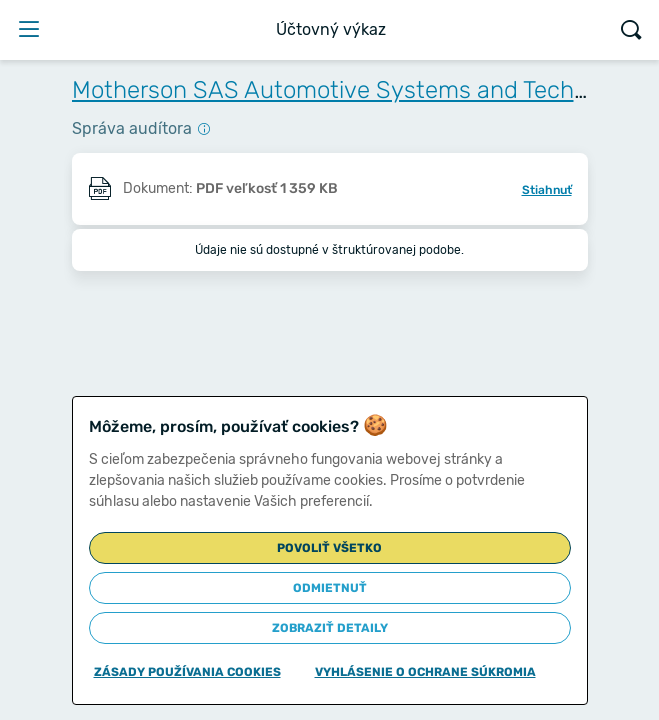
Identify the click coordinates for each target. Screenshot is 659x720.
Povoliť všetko (329, 548)
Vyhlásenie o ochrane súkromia (425, 672)
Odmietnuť (330, 588)
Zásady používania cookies (187, 672)
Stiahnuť (547, 190)
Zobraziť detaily (330, 628)
